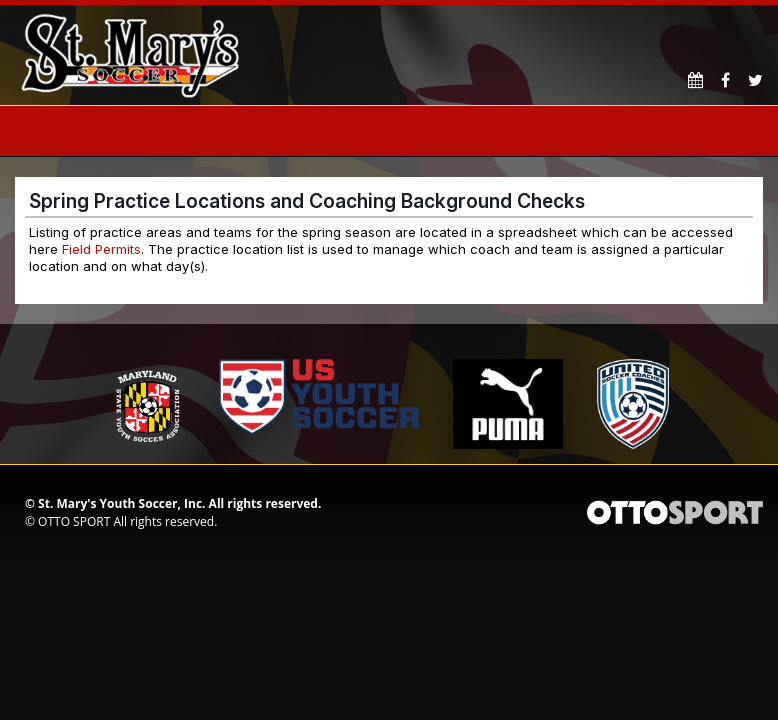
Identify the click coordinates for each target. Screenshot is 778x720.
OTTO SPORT (74, 521)
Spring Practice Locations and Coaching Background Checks (307, 201)
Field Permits (101, 249)
